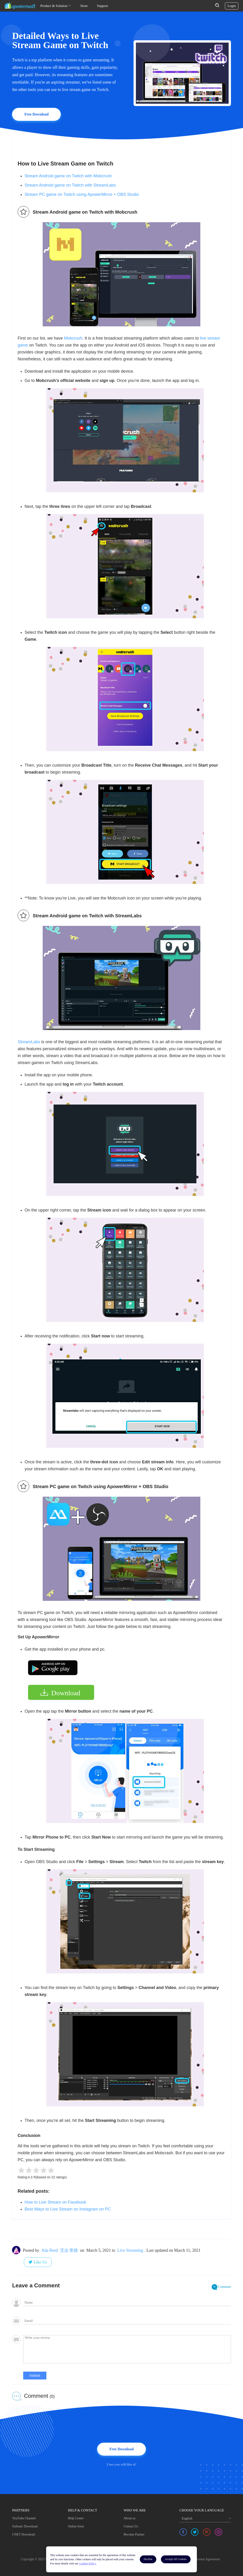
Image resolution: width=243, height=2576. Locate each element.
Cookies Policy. (87, 2563)
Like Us (40, 2262)
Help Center (76, 2518)
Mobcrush (73, 338)
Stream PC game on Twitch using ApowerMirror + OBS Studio (82, 194)
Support (102, 6)
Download (65, 1693)
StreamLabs (29, 1042)
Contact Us (131, 2526)
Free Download (36, 114)
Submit (34, 2375)
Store (84, 6)
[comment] (127, 2349)
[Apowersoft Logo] (20, 5)
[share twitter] (194, 2532)
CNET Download (23, 2534)
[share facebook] (183, 2532)
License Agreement (207, 2559)
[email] (127, 2320)
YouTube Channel (23, 2518)
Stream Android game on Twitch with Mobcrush (68, 176)
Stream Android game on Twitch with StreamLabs (70, 185)
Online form (76, 2526)
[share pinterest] (206, 2532)
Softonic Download (24, 2526)
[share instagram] (218, 2532)
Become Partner (134, 2534)
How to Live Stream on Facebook (55, 2202)
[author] (127, 2302)
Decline (148, 2559)
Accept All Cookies (176, 2559)
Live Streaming (130, 2250)
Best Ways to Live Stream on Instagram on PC (68, 2209)
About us (129, 2518)
